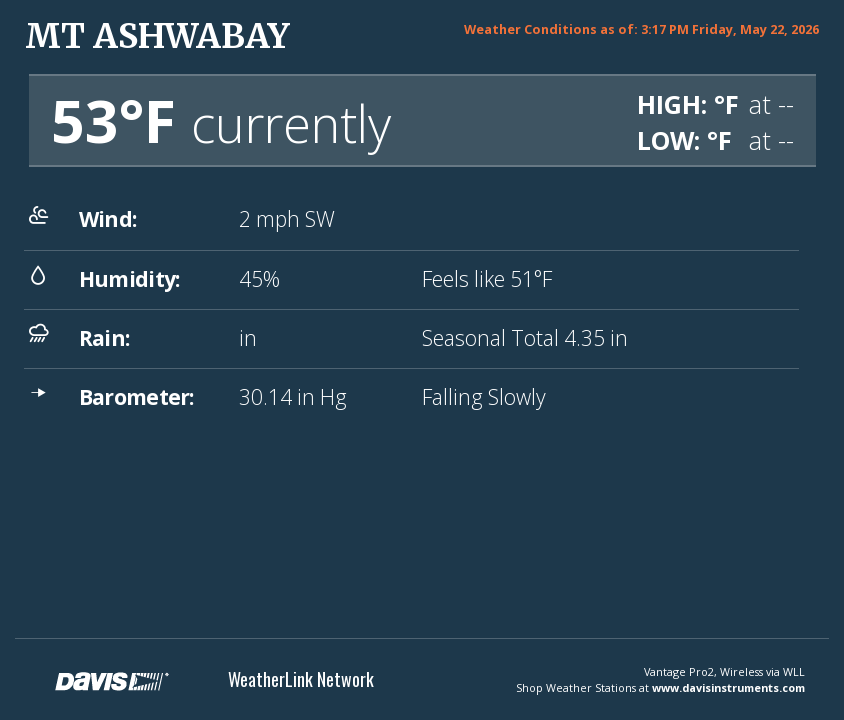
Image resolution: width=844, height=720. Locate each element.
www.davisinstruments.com (728, 687)
